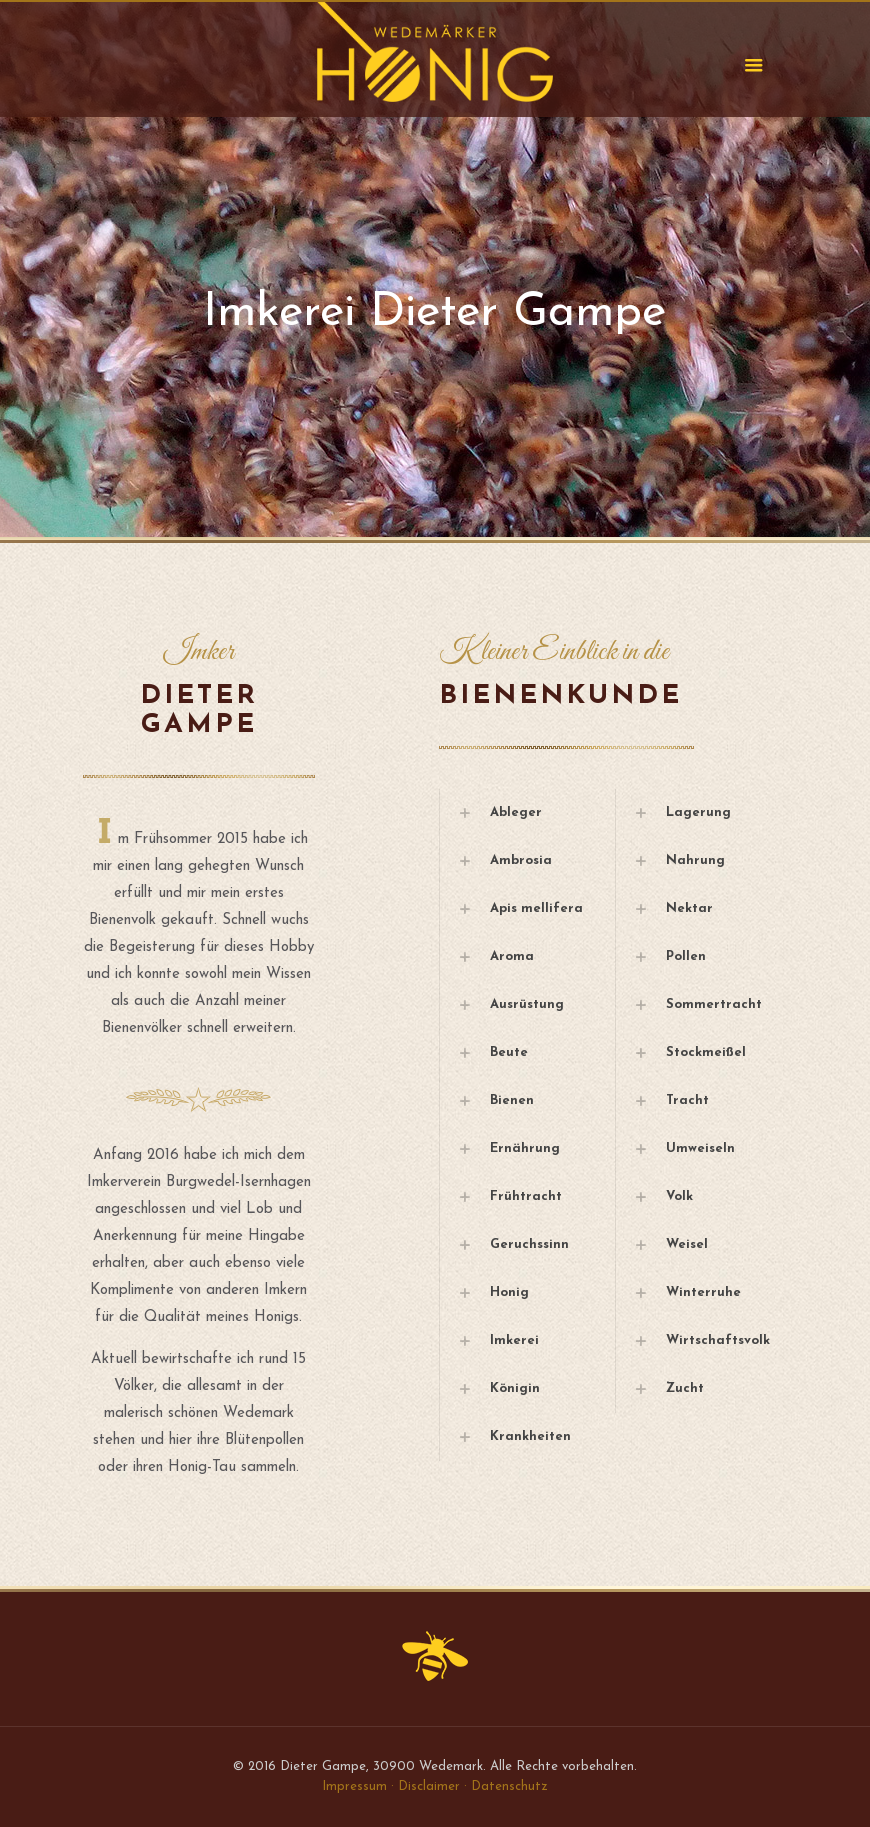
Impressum (354, 1786)
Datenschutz (509, 1786)
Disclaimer (429, 1786)
